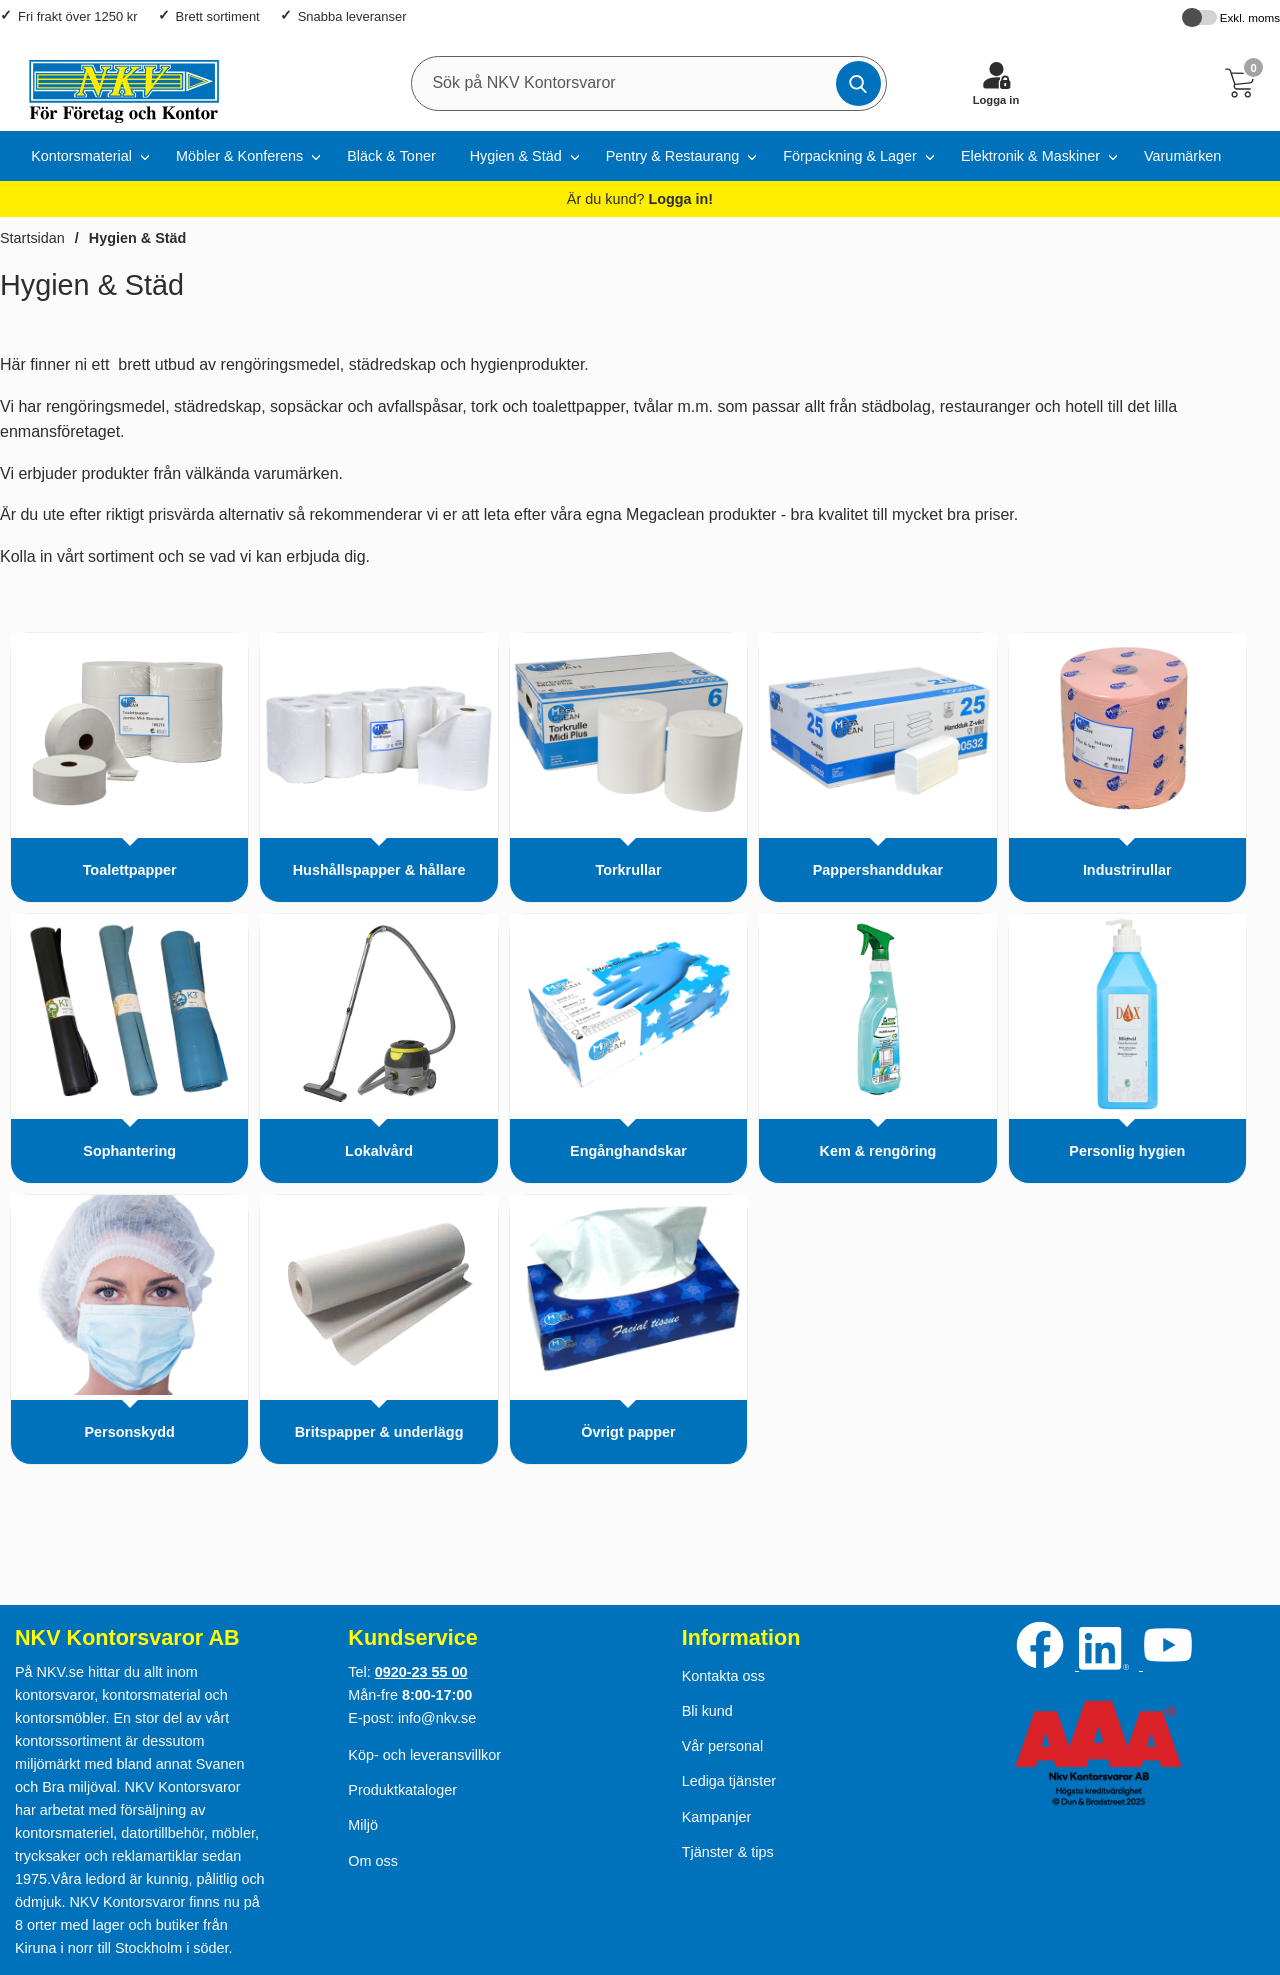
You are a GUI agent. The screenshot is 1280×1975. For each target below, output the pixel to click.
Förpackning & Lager (850, 156)
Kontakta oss (723, 1676)
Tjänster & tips (728, 1852)
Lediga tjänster (729, 1781)
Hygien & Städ (516, 156)
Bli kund (707, 1711)
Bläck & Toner (391, 156)
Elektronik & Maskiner (1030, 156)
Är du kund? (640, 199)
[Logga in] (996, 83)
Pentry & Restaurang (673, 156)
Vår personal (723, 1746)
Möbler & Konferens (239, 156)
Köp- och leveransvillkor (424, 1755)
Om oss (373, 1861)
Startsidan (32, 238)
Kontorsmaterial (81, 156)
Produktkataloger (402, 1790)
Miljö (363, 1825)
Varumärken (1182, 156)
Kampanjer (717, 1817)
